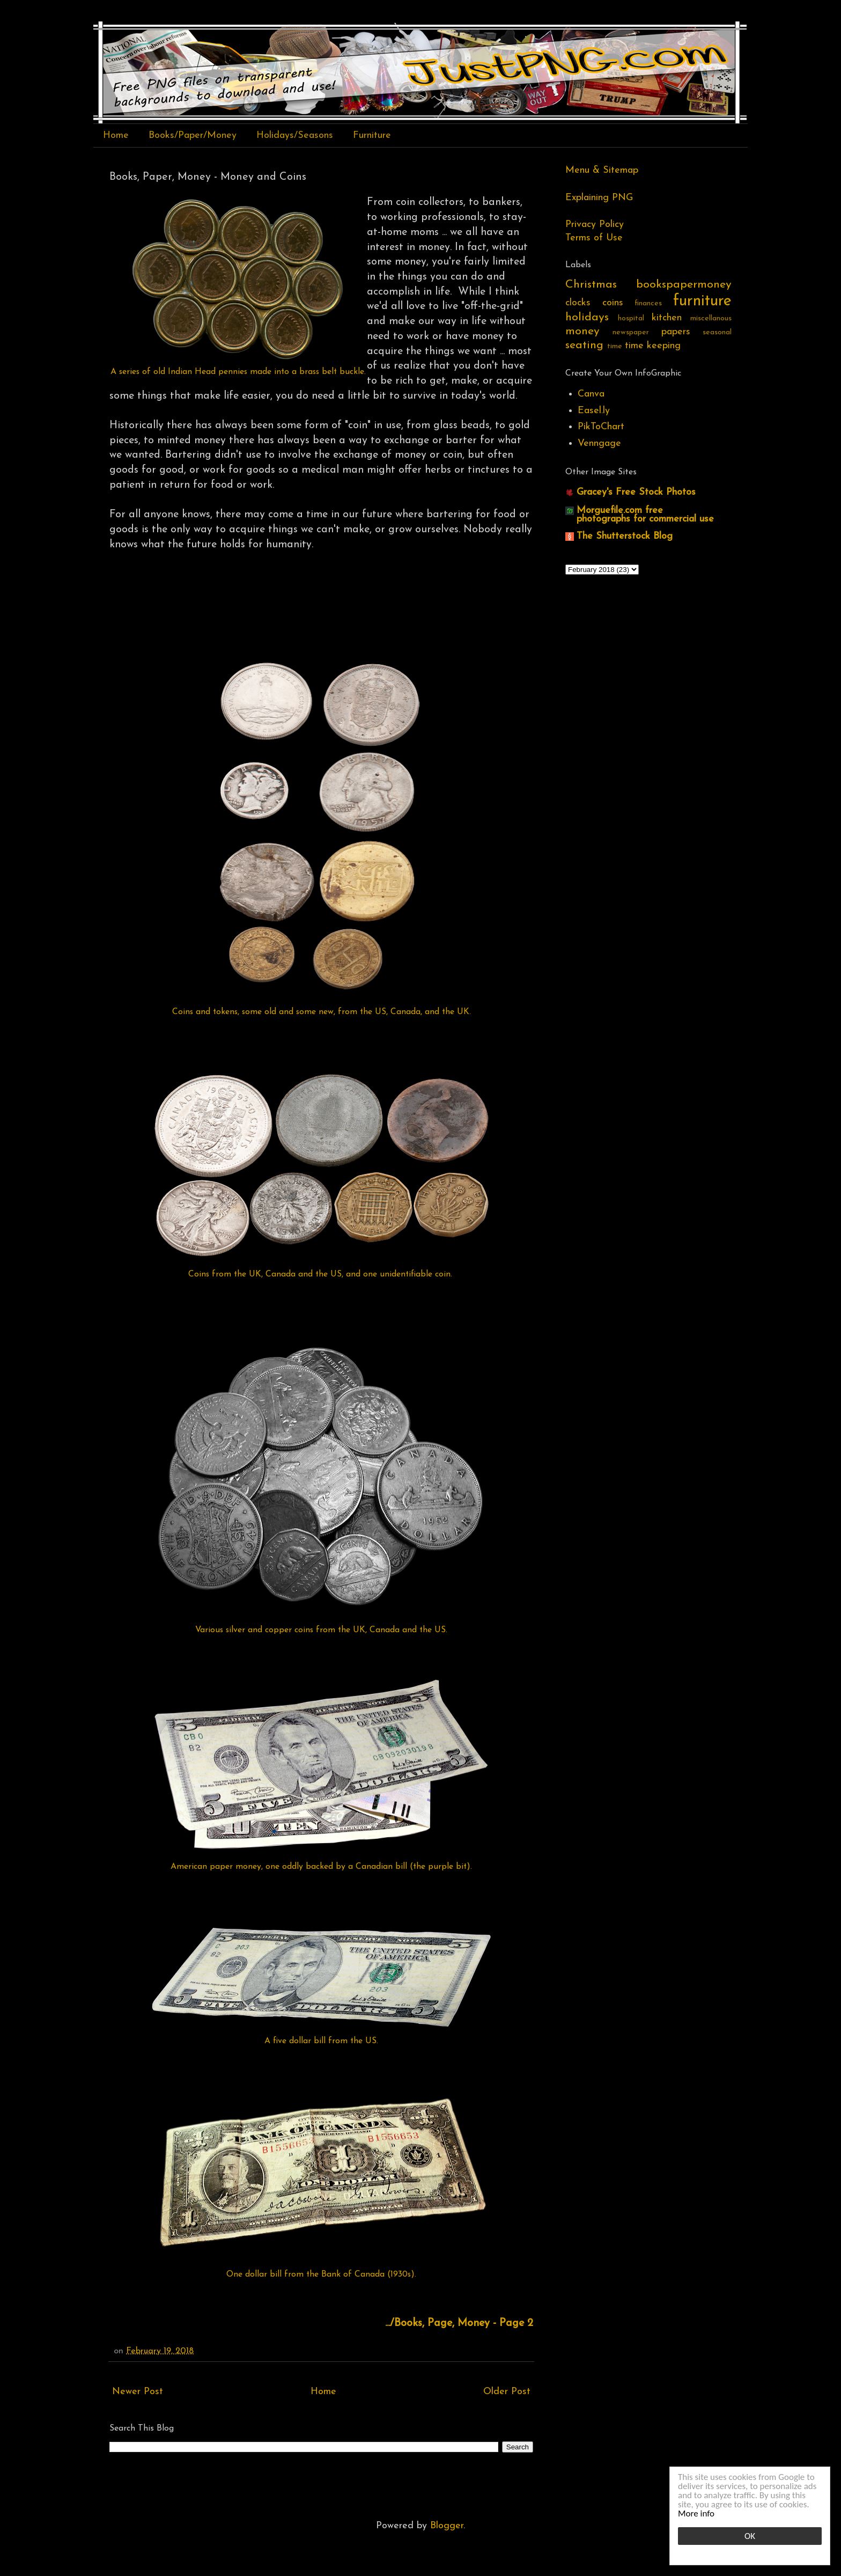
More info (696, 2513)
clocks (578, 303)
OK (749, 2536)
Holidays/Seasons (294, 135)
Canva (591, 394)
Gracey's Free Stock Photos (636, 492)
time (614, 346)
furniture (702, 301)
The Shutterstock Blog (625, 536)
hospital (631, 318)
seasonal (717, 332)
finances (648, 303)
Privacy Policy (594, 224)
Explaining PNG (599, 198)
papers (675, 332)
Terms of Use (594, 238)
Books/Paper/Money (193, 135)
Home (116, 135)
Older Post (506, 2392)
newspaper (631, 332)
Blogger (446, 2526)
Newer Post (137, 2392)
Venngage (599, 443)
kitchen (667, 318)
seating (584, 345)
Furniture (372, 135)
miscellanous (711, 318)
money (582, 331)
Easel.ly (594, 411)
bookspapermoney (684, 284)
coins (612, 303)
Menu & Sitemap (601, 170)
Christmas (591, 284)
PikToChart (601, 427)
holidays (587, 317)
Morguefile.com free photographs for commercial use (645, 514)
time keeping (653, 346)
